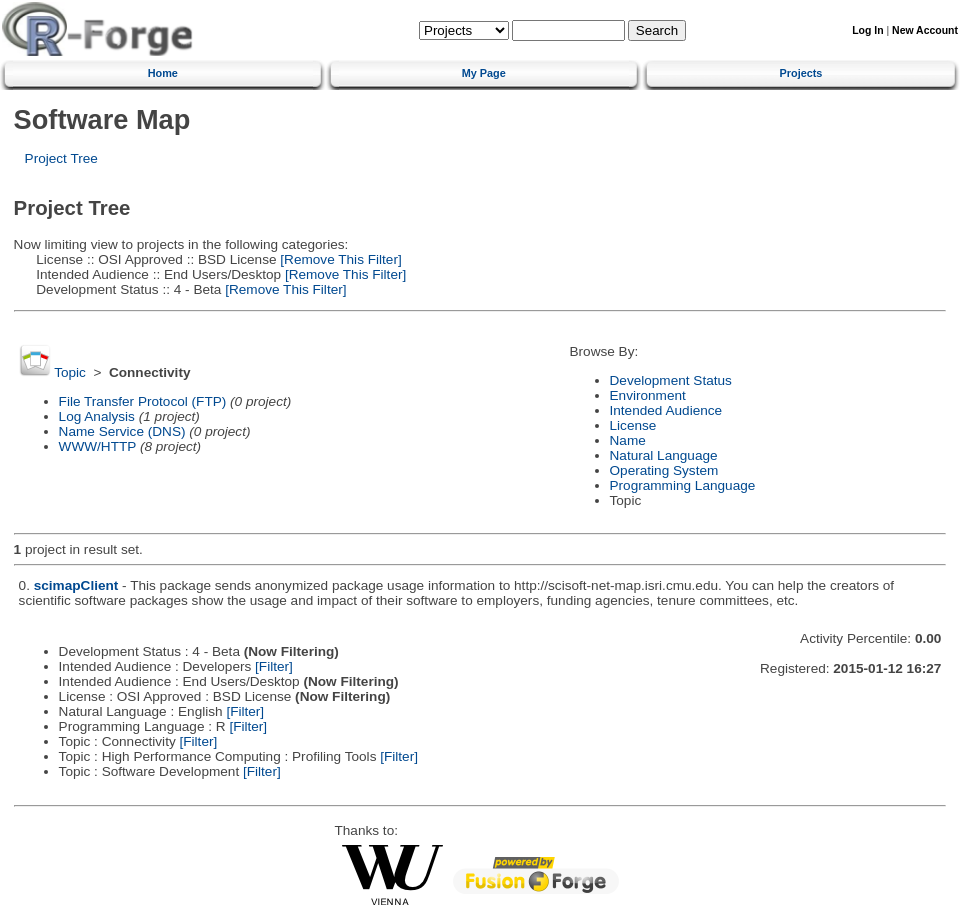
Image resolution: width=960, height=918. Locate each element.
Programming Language (683, 485)
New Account (925, 30)
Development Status (671, 380)
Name (628, 440)
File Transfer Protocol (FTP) (143, 401)
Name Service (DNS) (122, 431)
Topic (70, 372)
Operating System (664, 470)
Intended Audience (666, 410)
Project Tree (61, 158)
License (633, 425)
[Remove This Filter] (339, 259)
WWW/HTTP (98, 446)
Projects (801, 73)
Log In (867, 30)
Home (163, 73)
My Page (484, 73)
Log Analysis (97, 416)
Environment (648, 395)
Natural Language (664, 455)
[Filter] (274, 666)
